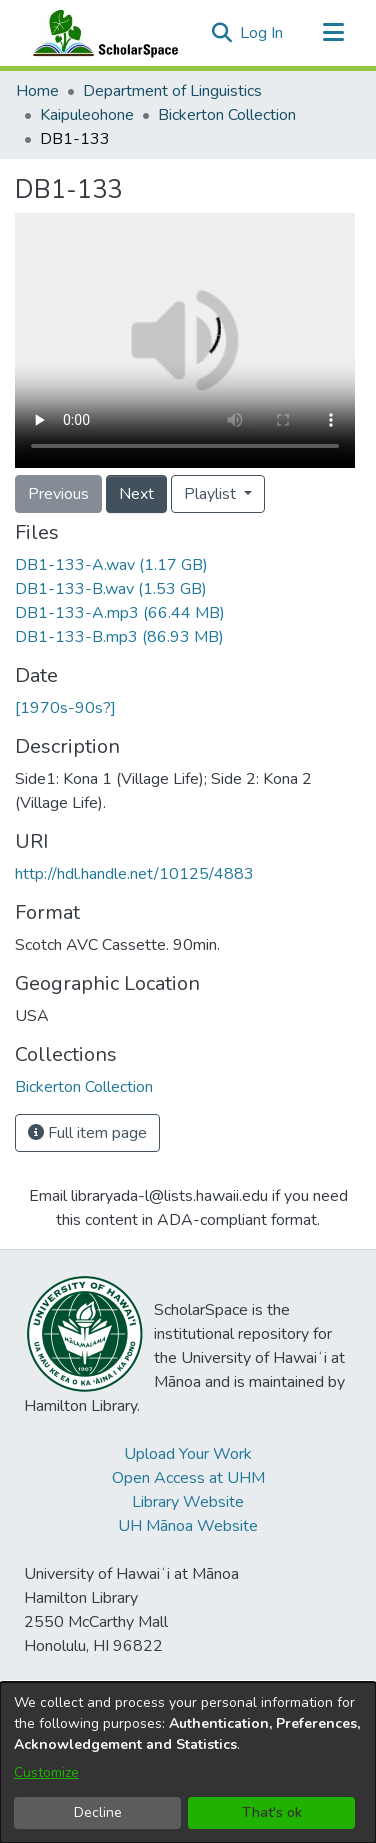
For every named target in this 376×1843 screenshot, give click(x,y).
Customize (46, 1772)
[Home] (101, 33)
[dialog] (188, 1762)
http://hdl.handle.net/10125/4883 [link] (134, 874)
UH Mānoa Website (188, 1526)
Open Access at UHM (188, 1478)
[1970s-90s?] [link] (65, 708)
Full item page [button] (87, 1133)
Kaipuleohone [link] (87, 115)
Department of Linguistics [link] (172, 91)
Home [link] (37, 91)
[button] (221, 33)
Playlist (212, 494)
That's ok (272, 1812)
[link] (111, 565)
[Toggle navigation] (333, 33)
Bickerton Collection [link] (227, 115)
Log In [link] (262, 33)
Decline (98, 1812)
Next (136, 494)
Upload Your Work (188, 1454)
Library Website (188, 1502)
